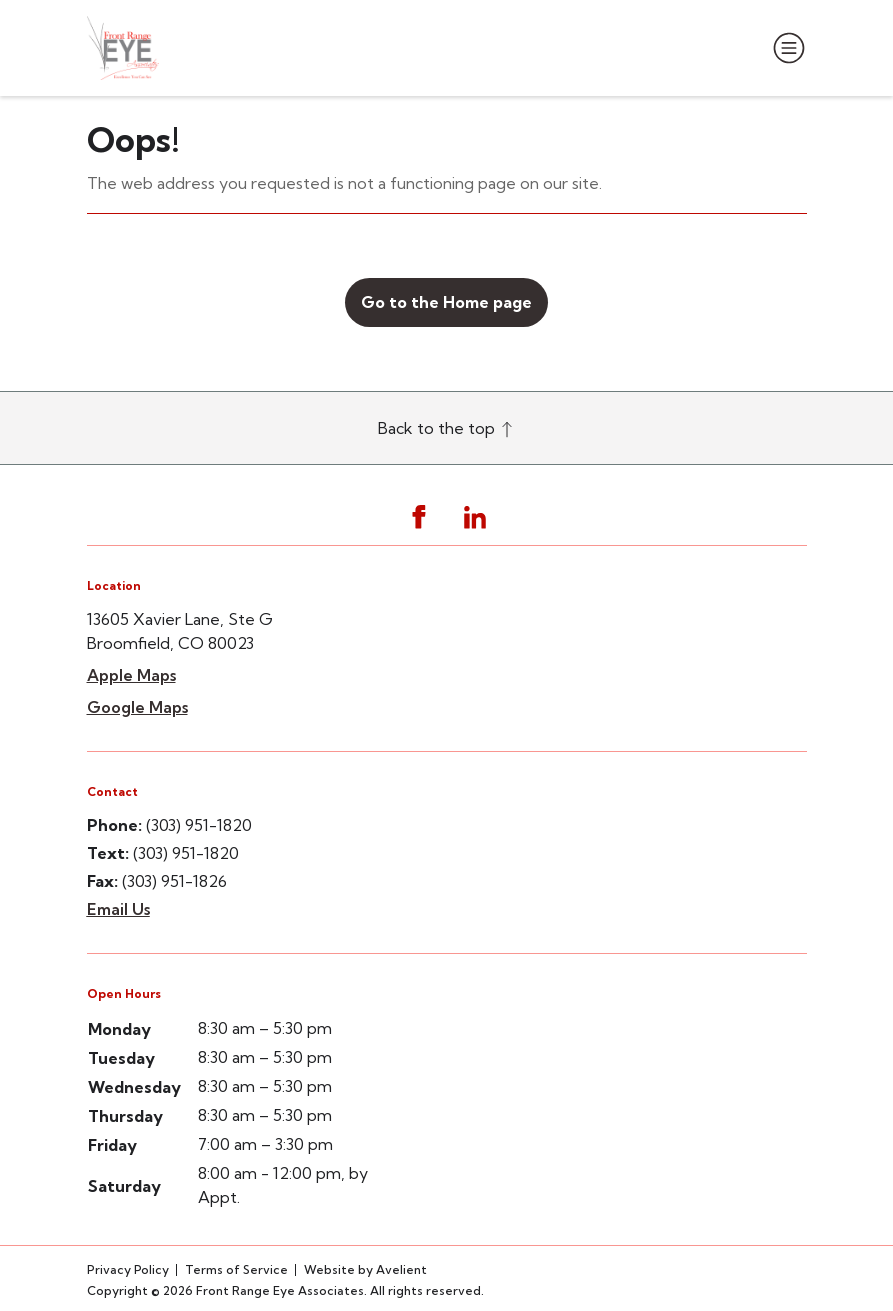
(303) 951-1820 (199, 825)
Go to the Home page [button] (446, 302)
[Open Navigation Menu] (785, 48)
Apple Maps (131, 675)
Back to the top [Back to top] (446, 428)
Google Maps (137, 707)
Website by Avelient (365, 1269)
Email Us (118, 909)
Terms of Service (236, 1269)
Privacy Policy (128, 1269)
